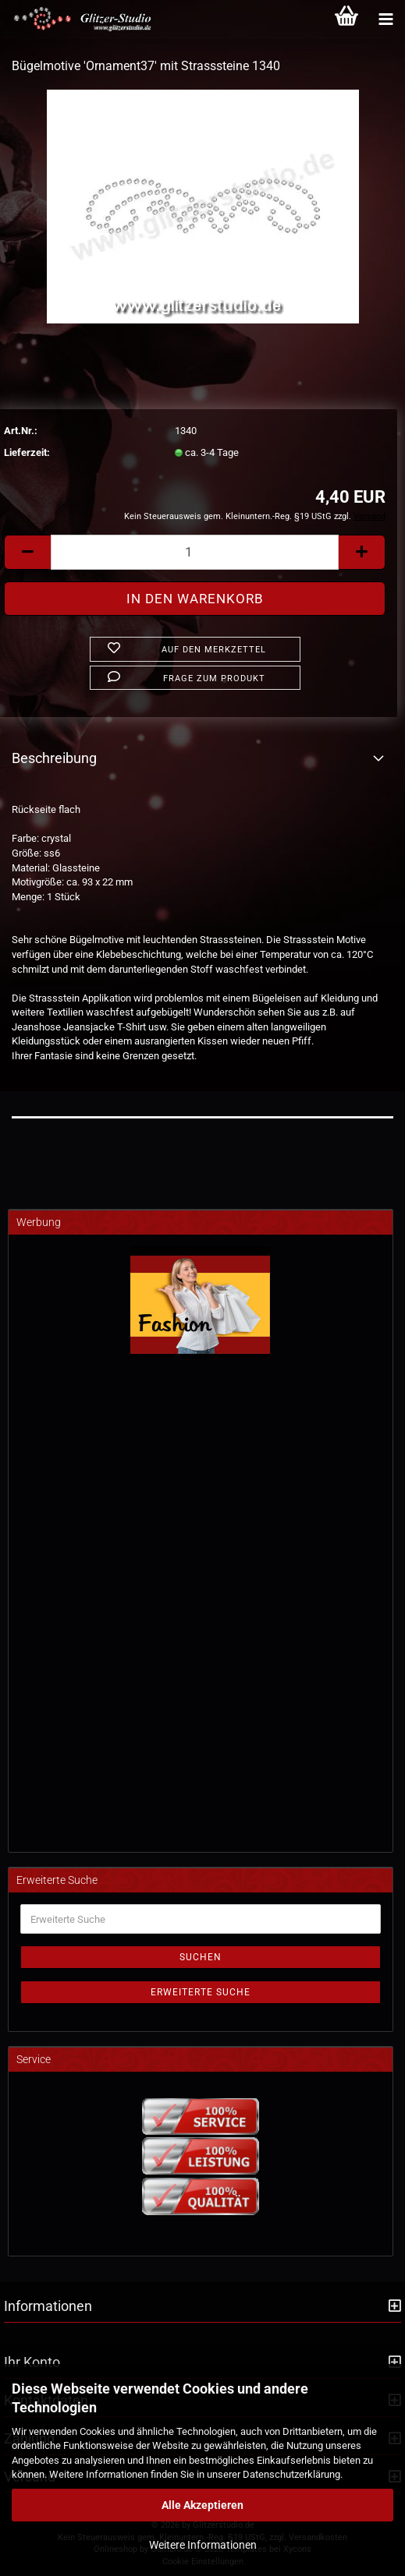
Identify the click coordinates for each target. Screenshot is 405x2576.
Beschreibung (54, 758)
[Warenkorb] (346, 19)
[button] (27, 552)
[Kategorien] (385, 19)
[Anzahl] (195, 552)
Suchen (200, 1957)
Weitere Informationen (203, 2545)
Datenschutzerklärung (291, 2474)
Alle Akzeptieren (202, 2505)
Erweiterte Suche (200, 1992)
